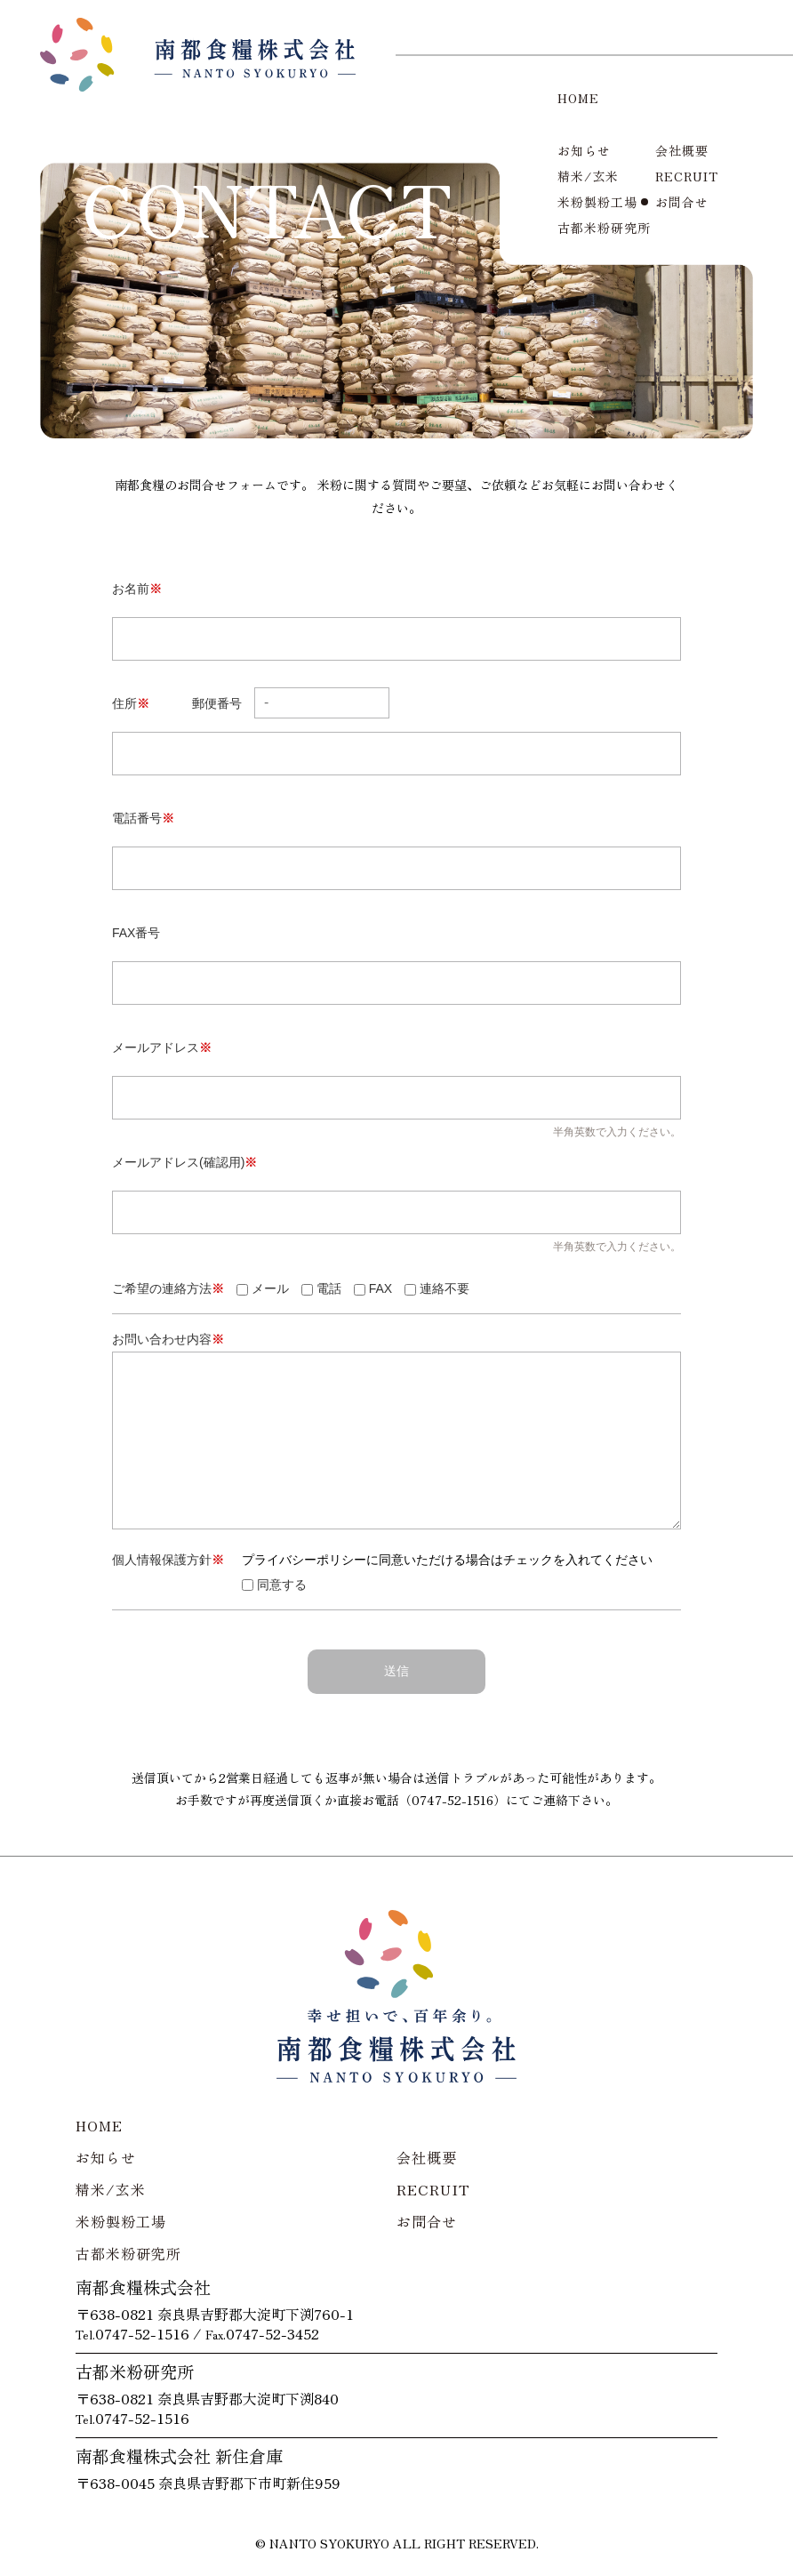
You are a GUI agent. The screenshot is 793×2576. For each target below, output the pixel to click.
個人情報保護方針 (168, 1560)
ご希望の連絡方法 (168, 1288)
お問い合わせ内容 (168, 1339)
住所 (130, 703)
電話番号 (143, 818)
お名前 (137, 589)
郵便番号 (290, 703)
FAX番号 (136, 933)
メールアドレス (162, 1047)
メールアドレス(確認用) (184, 1162)
